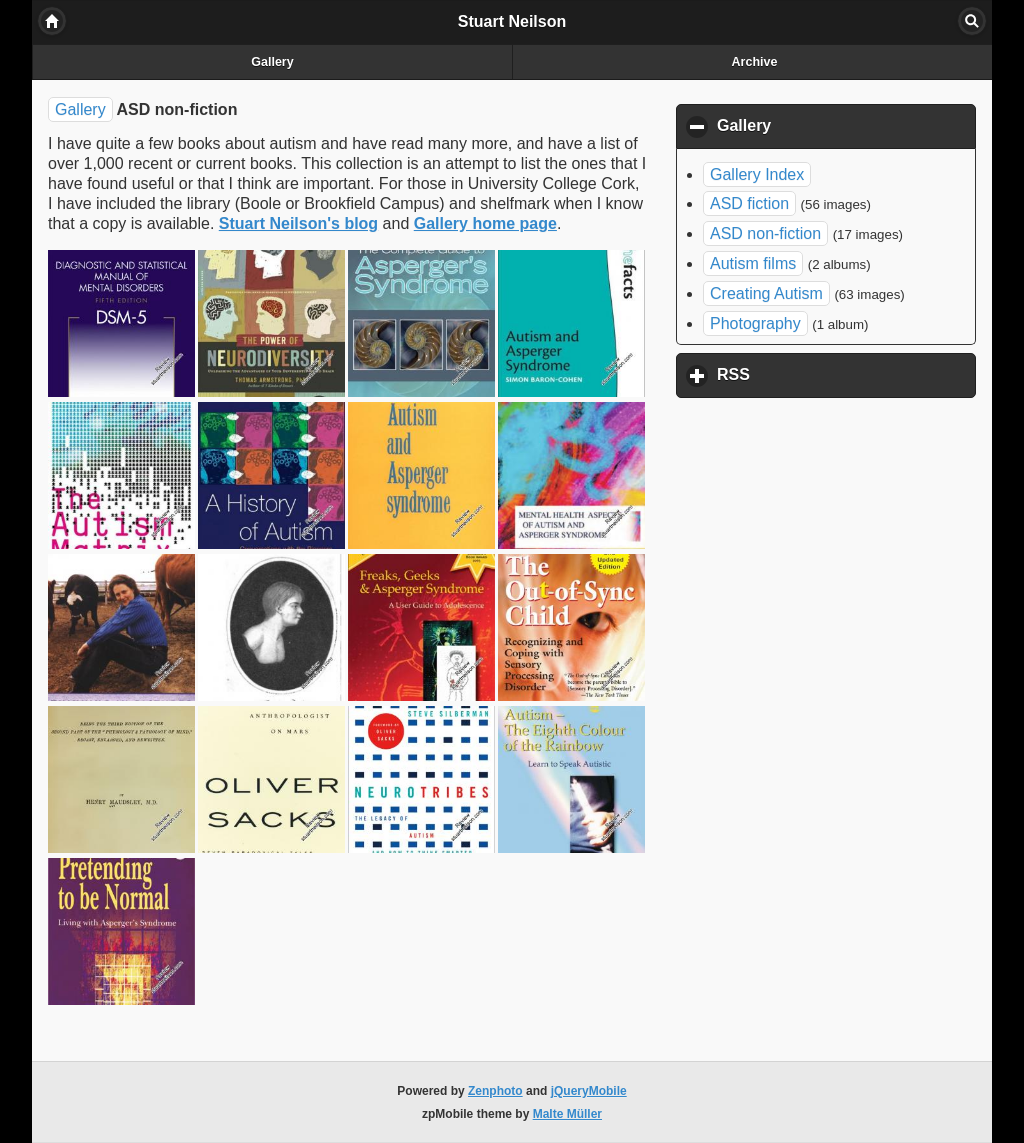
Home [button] (52, 21)
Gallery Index (757, 174)
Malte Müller (567, 1114)
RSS (827, 374)
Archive (755, 62)
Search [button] (972, 21)
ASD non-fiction (765, 233)
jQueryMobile (589, 1091)
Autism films (753, 263)
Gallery (272, 62)
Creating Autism (766, 293)
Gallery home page (485, 223)
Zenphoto (495, 1091)
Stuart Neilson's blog (298, 223)
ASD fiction (749, 203)
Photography (755, 323)
